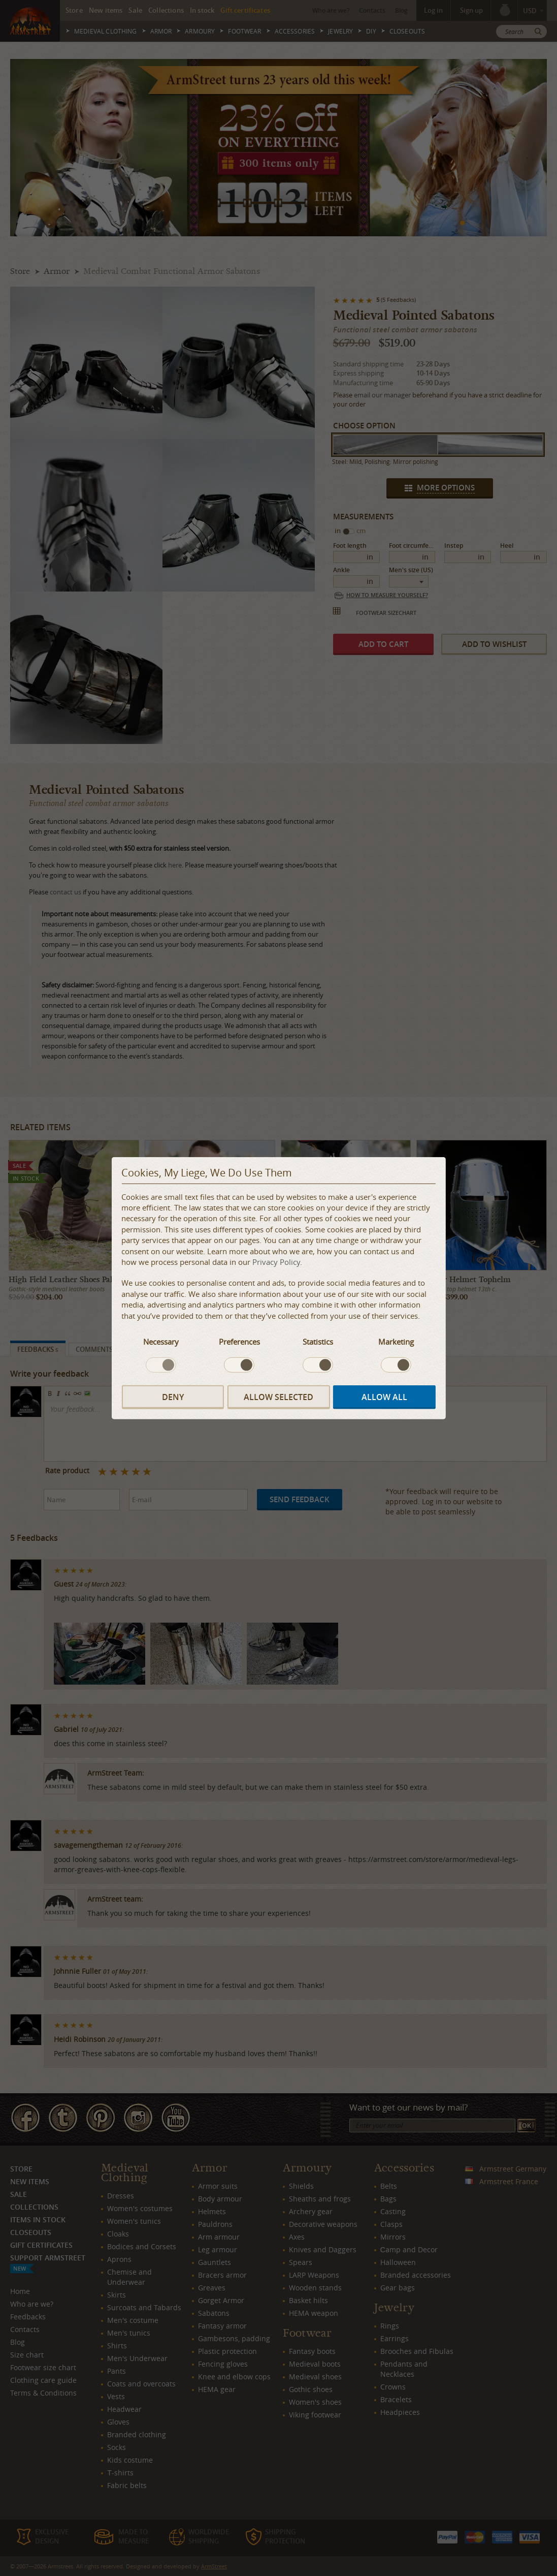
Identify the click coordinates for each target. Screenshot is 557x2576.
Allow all (384, 1397)
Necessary (161, 1342)
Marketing (396, 1342)
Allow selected (278, 1397)
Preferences (239, 1342)
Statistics (318, 1342)
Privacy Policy (276, 1262)
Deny (173, 1397)
